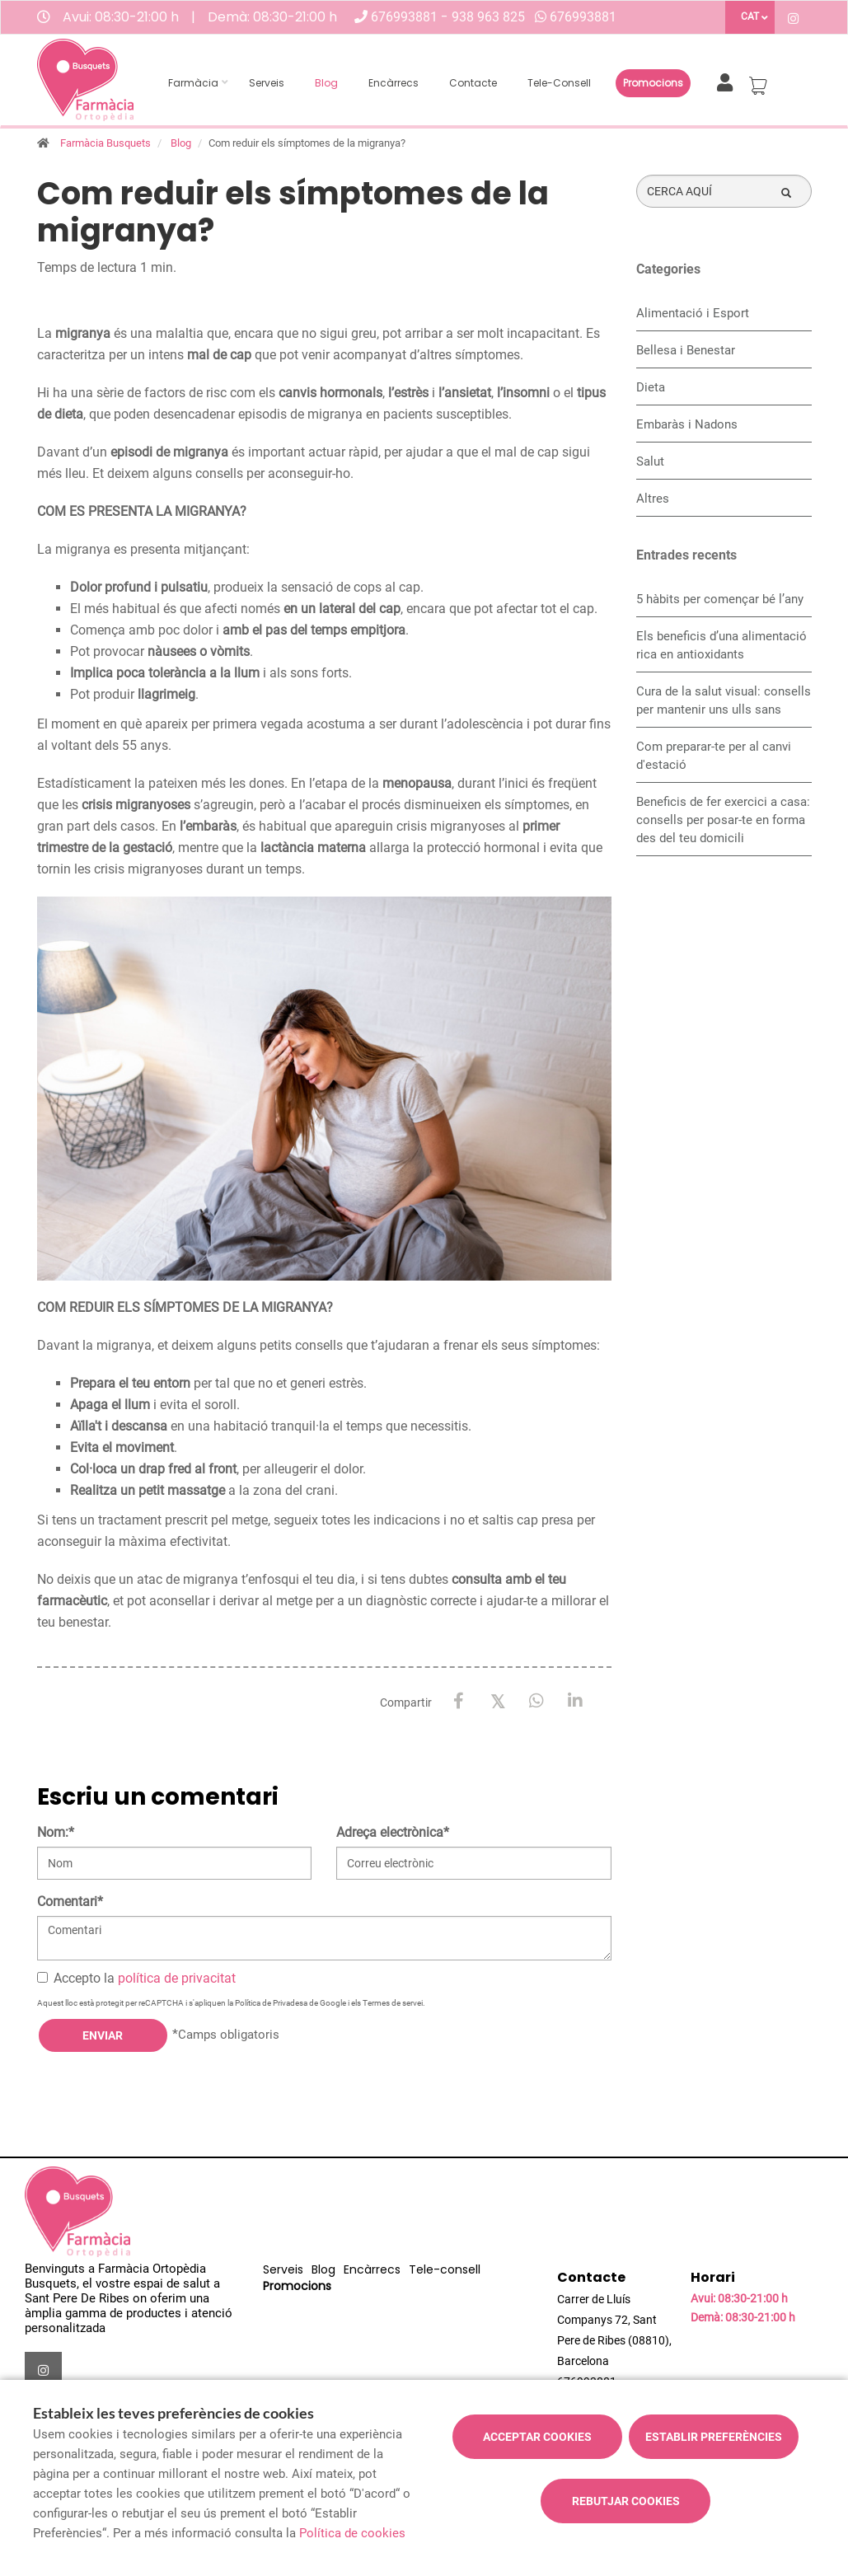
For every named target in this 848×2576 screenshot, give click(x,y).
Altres (652, 498)
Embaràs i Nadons (687, 424)
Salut (650, 461)
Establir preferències (713, 2436)
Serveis (266, 83)
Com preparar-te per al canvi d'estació (713, 755)
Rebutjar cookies (626, 2501)
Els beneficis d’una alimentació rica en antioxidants (721, 645)
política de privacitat (177, 1978)
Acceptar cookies (537, 2436)
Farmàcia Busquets (105, 143)
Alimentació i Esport (692, 313)
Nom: (55, 1832)
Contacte (473, 83)
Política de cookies (352, 2533)
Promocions (653, 83)
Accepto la (136, 1978)
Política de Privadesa (271, 2002)
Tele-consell (559, 83)
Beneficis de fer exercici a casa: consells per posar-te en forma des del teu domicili (723, 819)
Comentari (70, 1901)
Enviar (102, 2035)
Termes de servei (393, 2002)
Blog (326, 83)
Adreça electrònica (392, 1832)
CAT (750, 16)
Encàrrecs (393, 83)
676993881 (406, 17)
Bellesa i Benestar (685, 350)
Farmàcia (193, 83)
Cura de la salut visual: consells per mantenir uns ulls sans (723, 700)
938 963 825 (488, 17)
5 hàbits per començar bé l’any (719, 599)
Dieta (650, 387)
